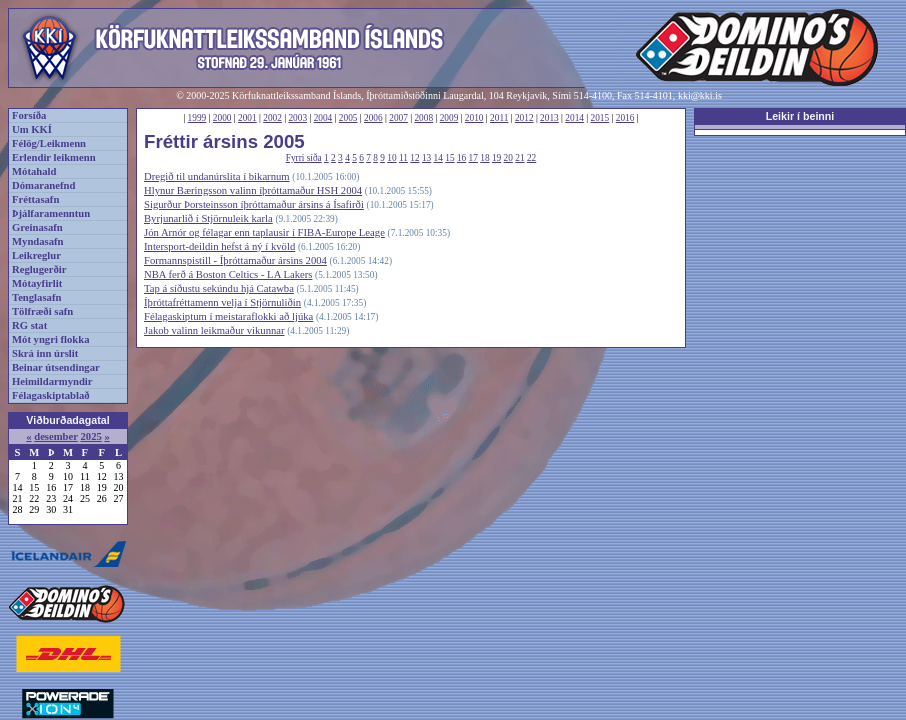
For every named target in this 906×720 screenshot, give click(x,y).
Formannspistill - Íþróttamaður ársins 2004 (235, 260)
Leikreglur (36, 255)
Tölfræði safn (42, 311)
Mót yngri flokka (51, 339)
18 (484, 158)
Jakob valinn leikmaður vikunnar (214, 330)
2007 (398, 118)
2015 (600, 118)
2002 (272, 118)
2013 (549, 118)
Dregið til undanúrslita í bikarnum (217, 176)
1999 (197, 118)
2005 (348, 118)
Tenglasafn (36, 297)
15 (449, 158)
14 (438, 158)
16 (461, 158)
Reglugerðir (39, 269)
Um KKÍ (32, 129)
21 (519, 158)
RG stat (29, 325)
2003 (297, 118)
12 (414, 158)
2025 (90, 436)
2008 (423, 118)
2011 (499, 118)
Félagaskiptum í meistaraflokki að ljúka (228, 316)
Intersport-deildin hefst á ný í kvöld (219, 246)
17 (473, 158)
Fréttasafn (35, 199)
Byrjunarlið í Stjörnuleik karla (208, 218)
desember (56, 436)
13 (426, 158)
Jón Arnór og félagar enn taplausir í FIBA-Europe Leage (264, 232)
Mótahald (34, 171)
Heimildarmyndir (52, 381)
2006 (373, 118)
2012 (524, 118)
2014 (574, 118)
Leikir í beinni (800, 116)
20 (508, 158)
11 (403, 158)
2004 (323, 118)
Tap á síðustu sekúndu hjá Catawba (219, 288)
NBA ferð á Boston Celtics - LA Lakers (228, 274)
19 (496, 158)
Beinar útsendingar (56, 367)
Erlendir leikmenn (54, 157)
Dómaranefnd (43, 185)
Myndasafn (38, 241)
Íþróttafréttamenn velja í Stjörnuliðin (222, 302)
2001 (247, 118)
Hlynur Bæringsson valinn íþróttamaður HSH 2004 (253, 190)
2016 (625, 118)
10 (391, 158)
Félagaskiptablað (51, 395)
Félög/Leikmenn (49, 143)
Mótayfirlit (37, 283)
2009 (449, 118)
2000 (222, 118)
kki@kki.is (700, 95)
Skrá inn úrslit (45, 353)
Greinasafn (37, 227)
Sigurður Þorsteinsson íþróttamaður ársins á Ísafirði (254, 204)
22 (531, 158)
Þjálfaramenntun (51, 213)
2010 (474, 118)
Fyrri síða (304, 158)
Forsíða (29, 115)
